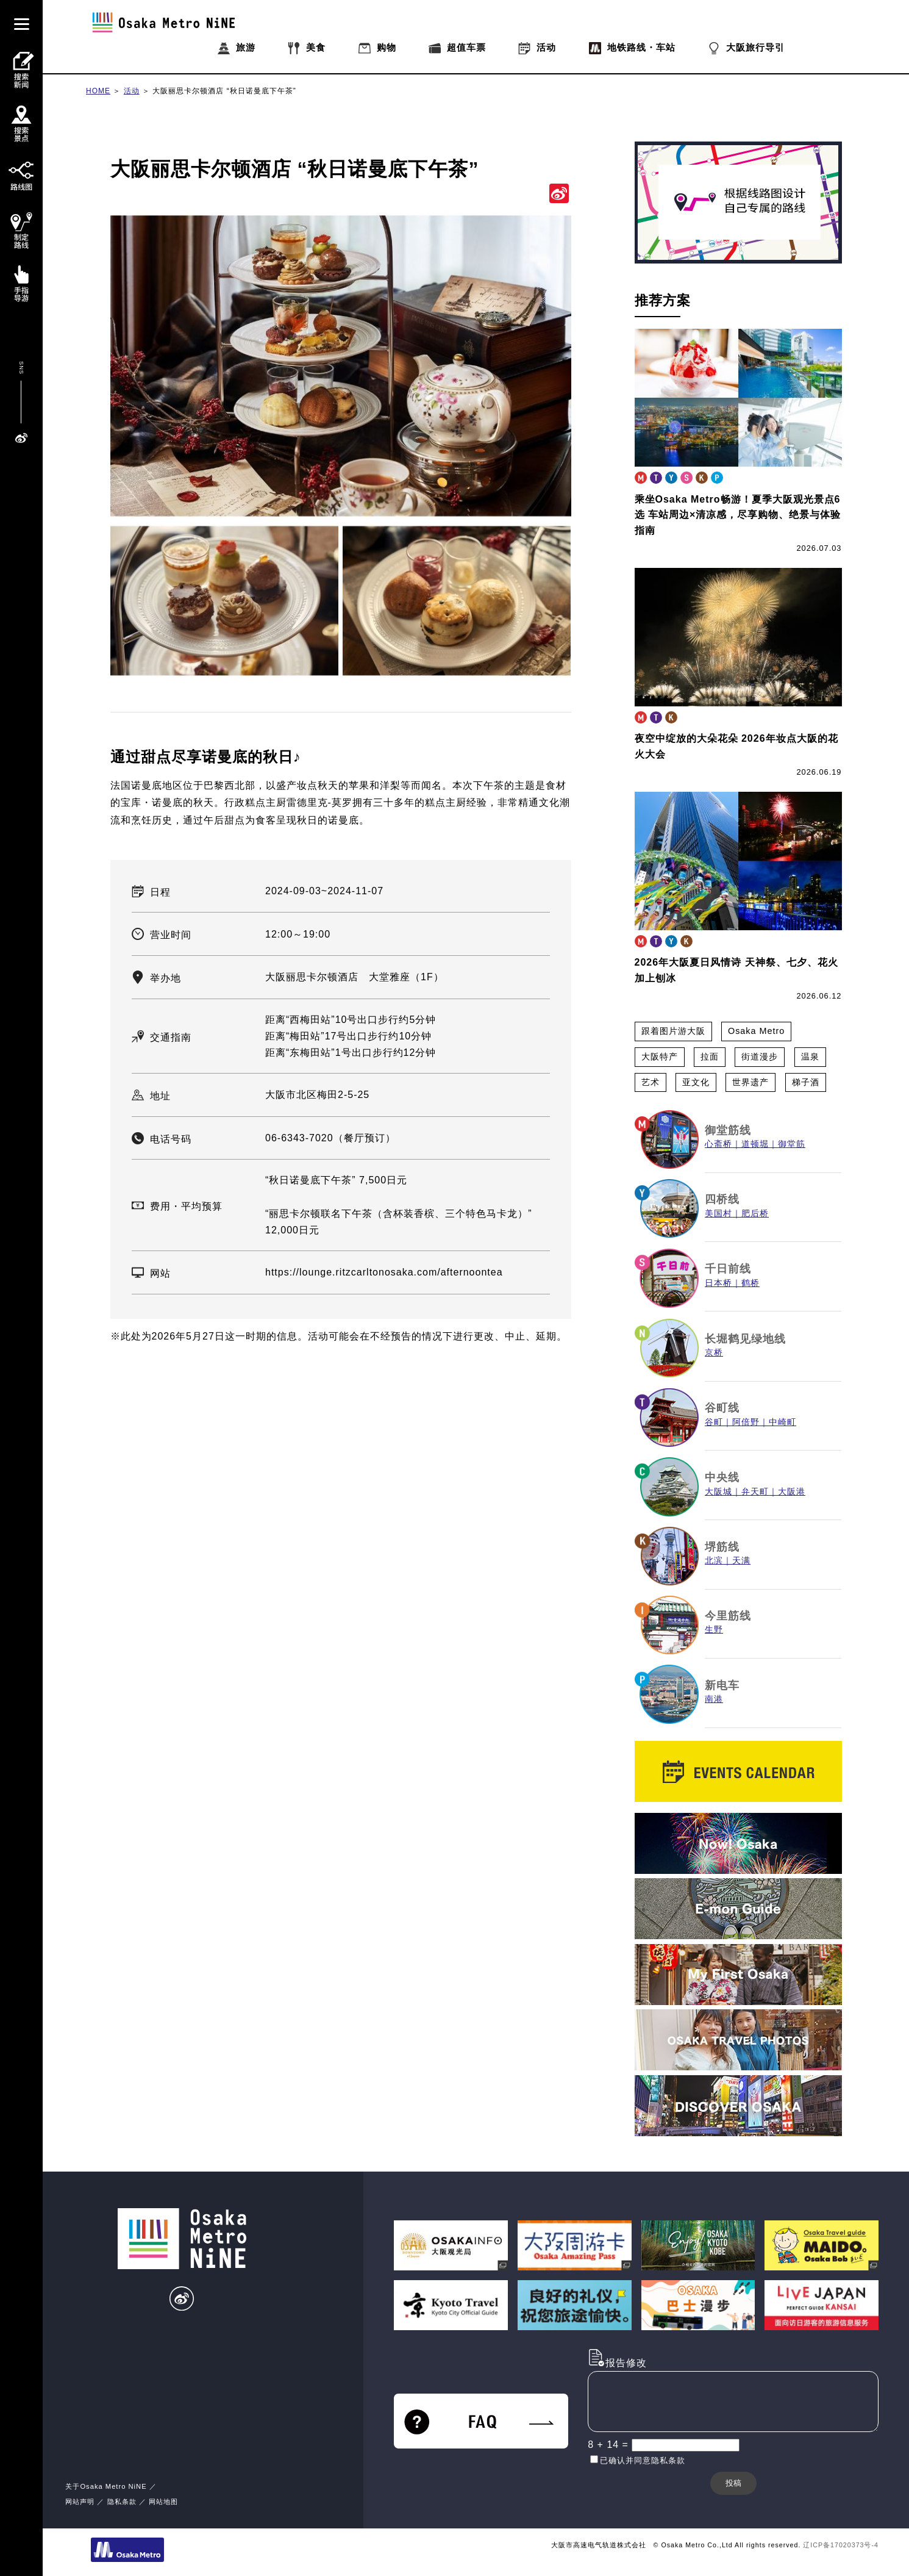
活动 (132, 91)
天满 (741, 1560)
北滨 (714, 1560)
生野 (714, 1629)
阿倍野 (746, 1422)
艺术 (650, 1082)
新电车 (722, 1685)
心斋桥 (718, 1144)
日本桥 (718, 1283)
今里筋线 (728, 1616)
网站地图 (163, 2501)
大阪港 (791, 1491)
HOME (98, 91)
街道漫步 (759, 1056)
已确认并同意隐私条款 (642, 2460)
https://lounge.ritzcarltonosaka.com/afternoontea (384, 1272)
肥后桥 (755, 1213)
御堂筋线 (728, 1130)
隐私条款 (122, 2501)
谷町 (714, 1422)
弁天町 (755, 1491)
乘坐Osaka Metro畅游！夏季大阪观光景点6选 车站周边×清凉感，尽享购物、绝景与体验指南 (738, 515)
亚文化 (696, 1082)
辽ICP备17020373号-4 (841, 2545)
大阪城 (718, 1491)
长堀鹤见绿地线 (745, 1339)
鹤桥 (750, 1283)
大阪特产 (659, 1056)
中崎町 (782, 1422)
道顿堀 (755, 1144)
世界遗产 (750, 1082)
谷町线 (722, 1408)
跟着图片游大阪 (673, 1031)
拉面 (709, 1056)
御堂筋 (791, 1144)
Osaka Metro (756, 1031)
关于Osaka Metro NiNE (105, 2486)
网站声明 (79, 2501)
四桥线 (722, 1199)
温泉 (810, 1056)
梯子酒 (805, 1082)
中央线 (722, 1477)
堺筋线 (722, 1547)
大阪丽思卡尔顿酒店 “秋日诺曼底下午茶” (224, 91)
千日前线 (728, 1269)
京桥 (714, 1352)
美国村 (718, 1213)
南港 (714, 1699)
